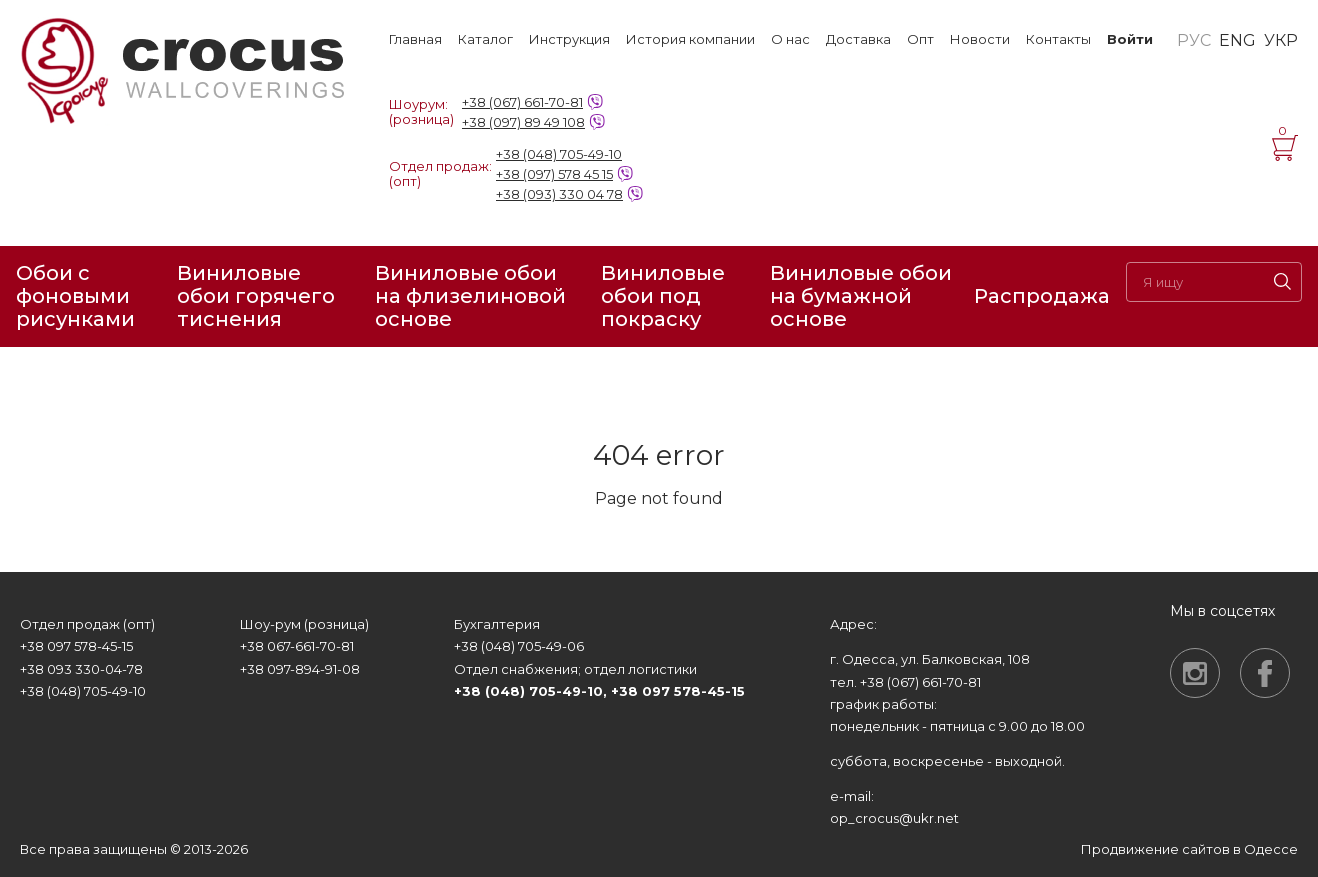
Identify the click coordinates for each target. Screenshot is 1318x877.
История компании (690, 39)
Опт (920, 39)
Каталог (485, 39)
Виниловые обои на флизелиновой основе (470, 296)
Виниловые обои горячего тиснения (256, 296)
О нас (790, 39)
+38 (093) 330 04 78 (559, 194)
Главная (415, 39)
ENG (1237, 41)
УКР (1281, 41)
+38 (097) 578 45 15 (554, 174)
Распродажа (1042, 296)
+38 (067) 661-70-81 (522, 102)
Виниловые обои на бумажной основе (861, 296)
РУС (1194, 41)
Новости (980, 39)
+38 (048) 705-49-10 (559, 154)
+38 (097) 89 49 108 (523, 122)
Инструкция (569, 39)
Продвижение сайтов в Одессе (1189, 849)
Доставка (858, 39)
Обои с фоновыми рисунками (75, 296)
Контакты (1058, 39)
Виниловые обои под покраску (663, 296)
